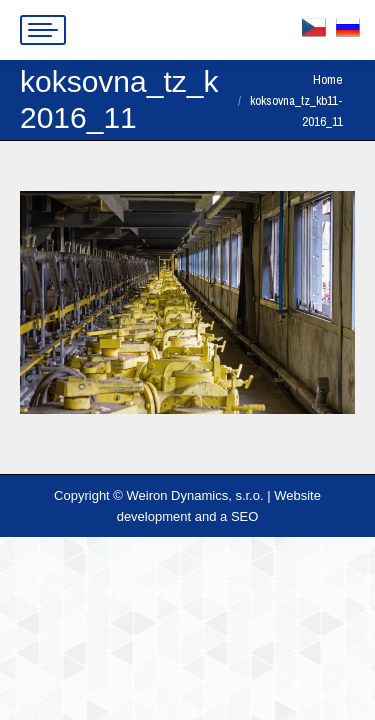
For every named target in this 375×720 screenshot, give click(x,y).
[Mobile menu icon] (43, 30)
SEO (244, 516)
